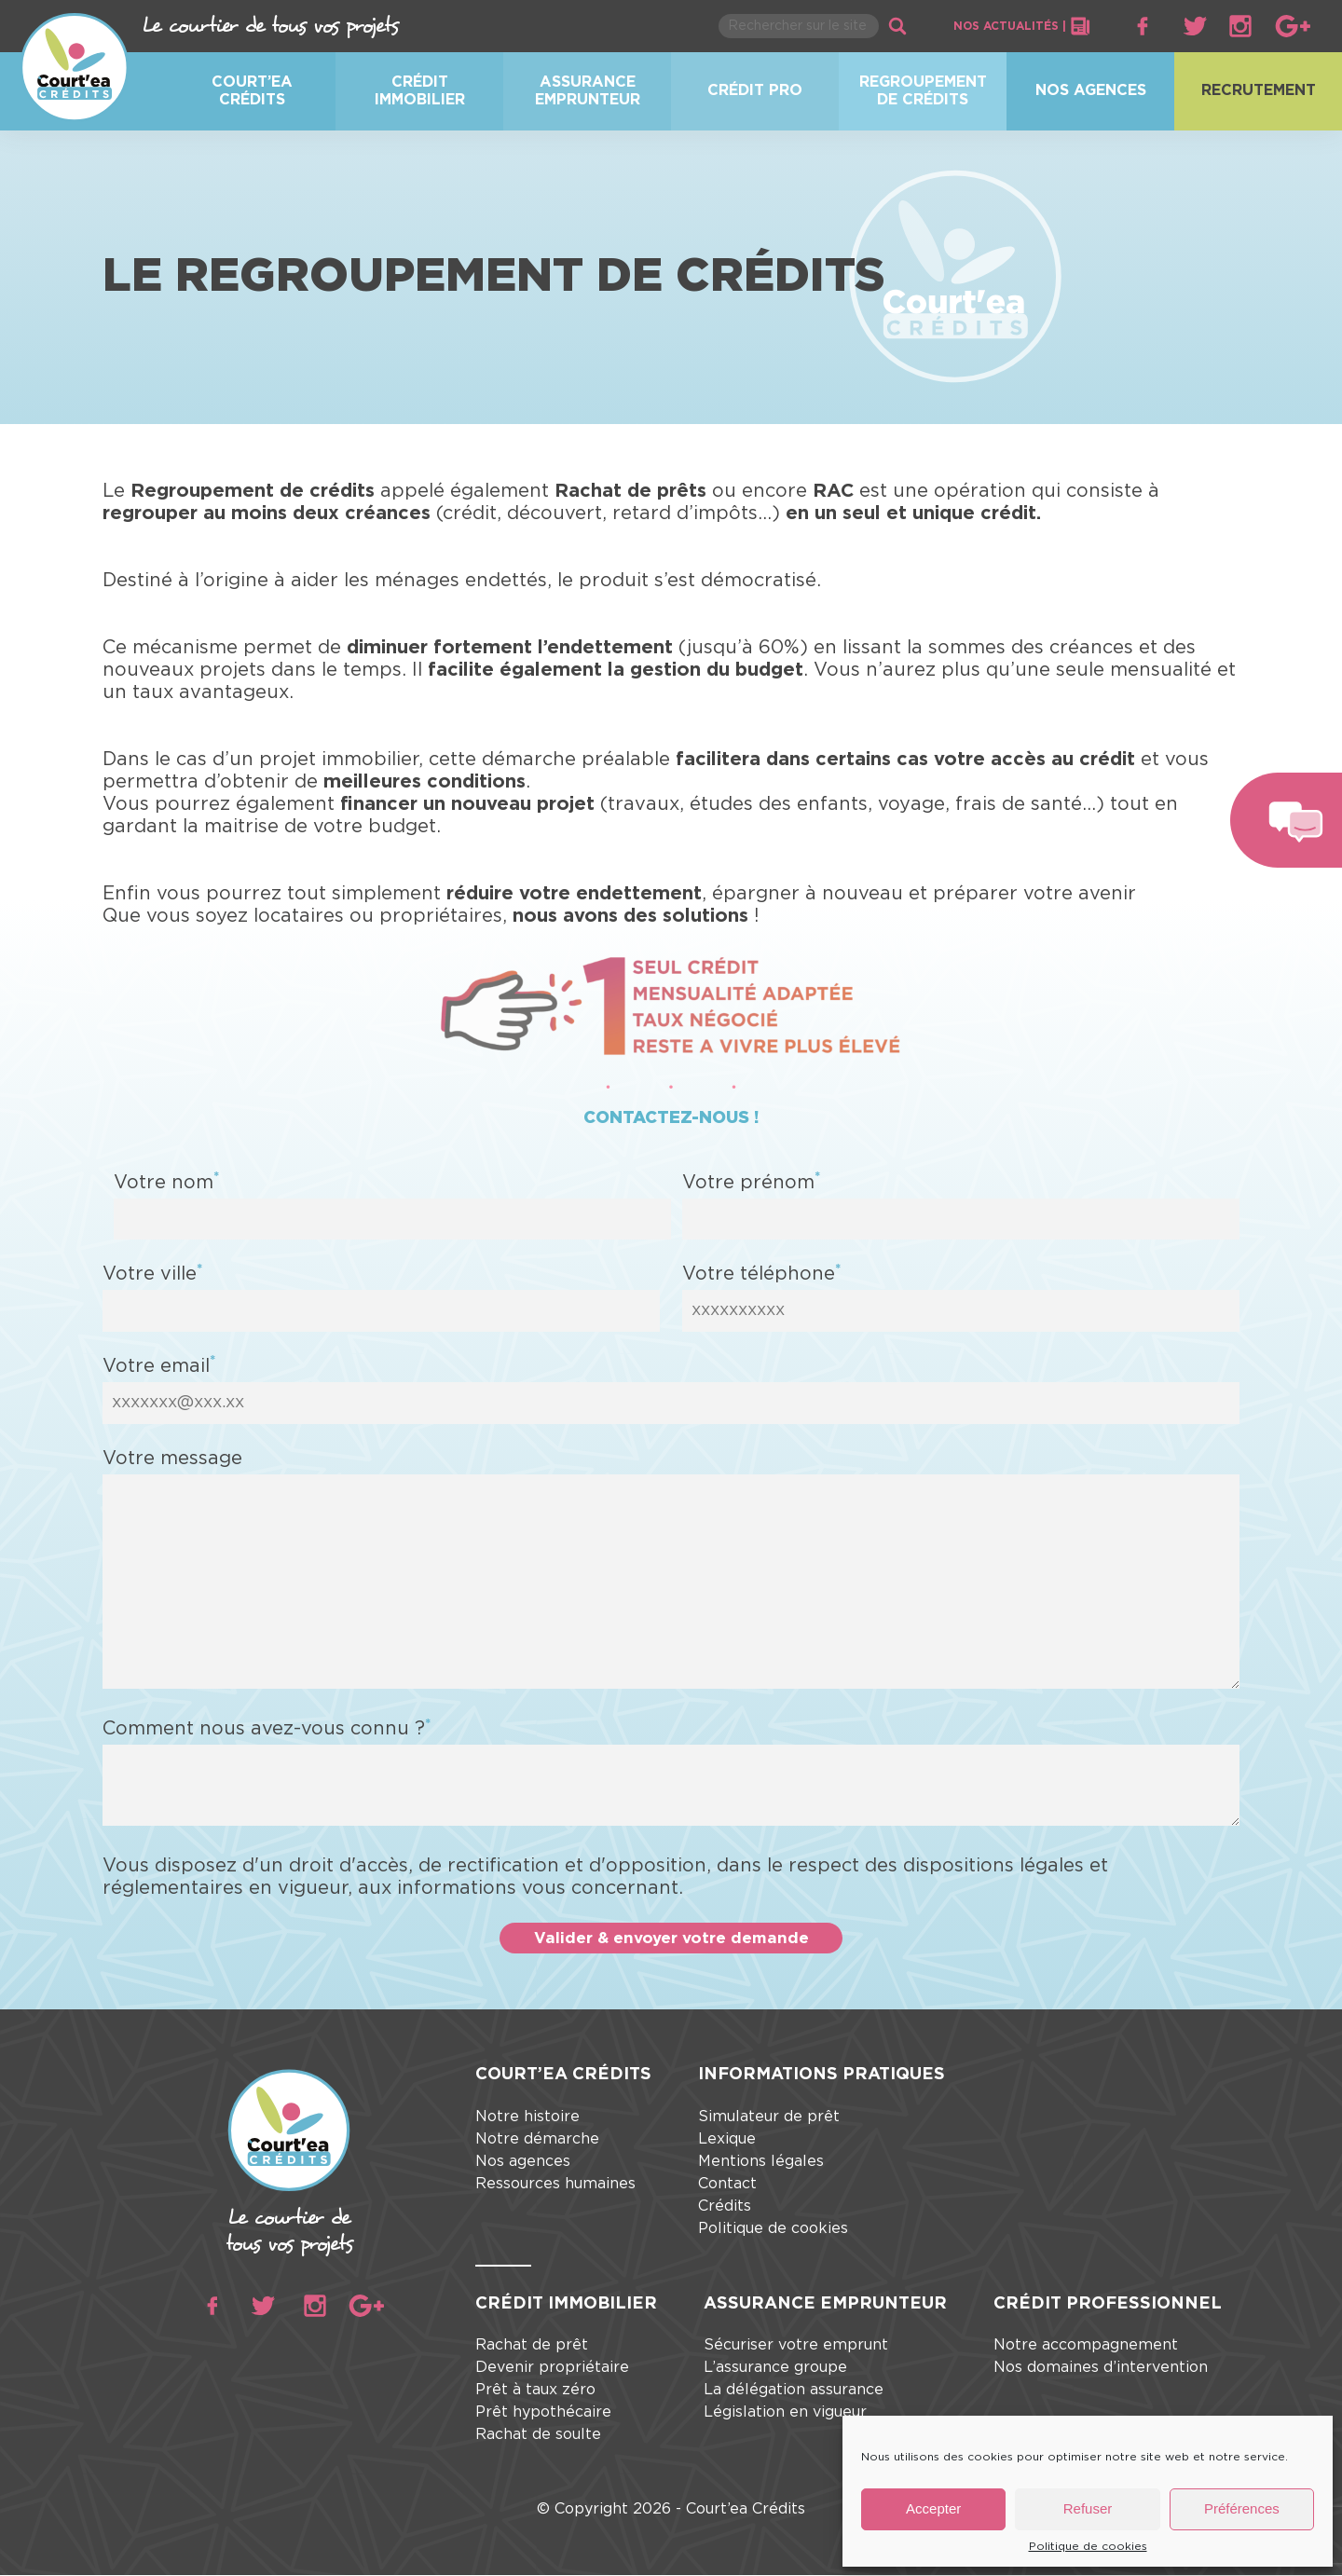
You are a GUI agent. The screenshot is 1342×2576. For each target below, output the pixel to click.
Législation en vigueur (785, 2413)
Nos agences (1090, 90)
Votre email (159, 1365)
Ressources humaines (555, 2184)
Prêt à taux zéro (535, 2391)
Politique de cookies (1088, 2546)
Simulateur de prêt (769, 2117)
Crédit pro (754, 90)
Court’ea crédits (252, 91)
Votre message (172, 1457)
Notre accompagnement (1085, 2346)
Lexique (727, 2139)
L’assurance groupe (775, 2369)
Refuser (1088, 2508)
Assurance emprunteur (587, 91)
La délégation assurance (793, 2391)
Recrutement (1258, 90)
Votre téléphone (761, 1273)
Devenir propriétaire (552, 2369)
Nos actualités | (1021, 26)
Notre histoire (527, 2117)
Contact (727, 2184)
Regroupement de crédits (923, 91)
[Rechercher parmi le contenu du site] (799, 26)
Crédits (724, 2206)
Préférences (1242, 2508)
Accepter (933, 2508)
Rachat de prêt (531, 2346)
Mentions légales (761, 2162)
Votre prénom (751, 1181)
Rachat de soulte (538, 2436)
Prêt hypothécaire (543, 2413)
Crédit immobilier (420, 91)
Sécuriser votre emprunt (796, 2346)
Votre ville (152, 1273)
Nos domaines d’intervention (1100, 2369)
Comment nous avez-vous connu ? (267, 1728)
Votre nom (166, 1181)
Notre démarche (537, 2139)
